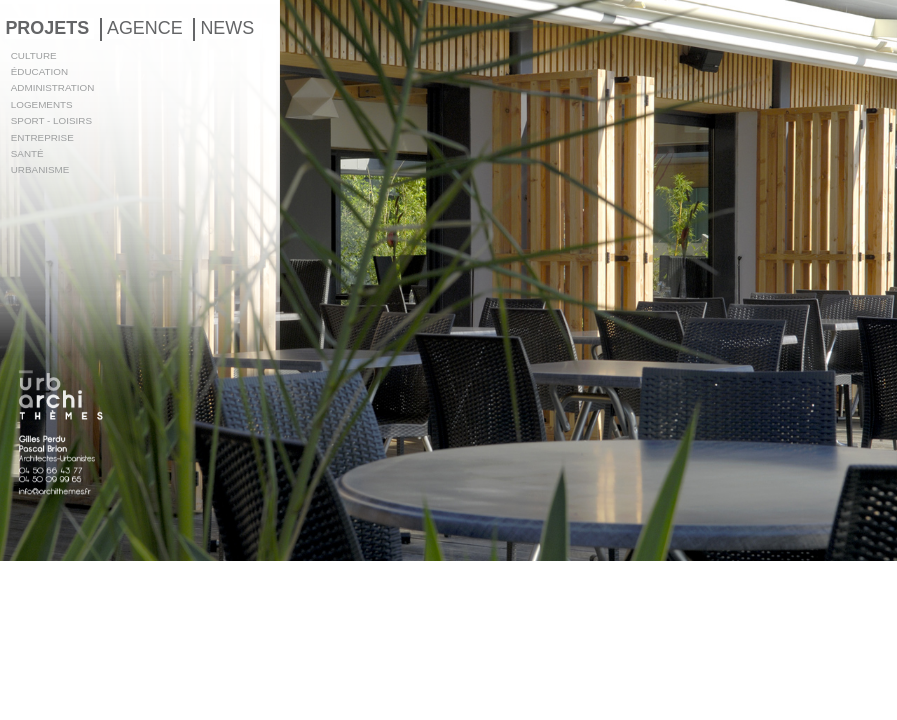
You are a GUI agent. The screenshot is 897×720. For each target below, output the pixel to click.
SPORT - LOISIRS (51, 120)
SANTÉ (27, 153)
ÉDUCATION (39, 71)
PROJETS (47, 28)
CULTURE (34, 55)
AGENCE (145, 28)
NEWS (227, 28)
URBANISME (40, 169)
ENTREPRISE (42, 137)
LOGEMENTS (42, 104)
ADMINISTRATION (53, 87)
